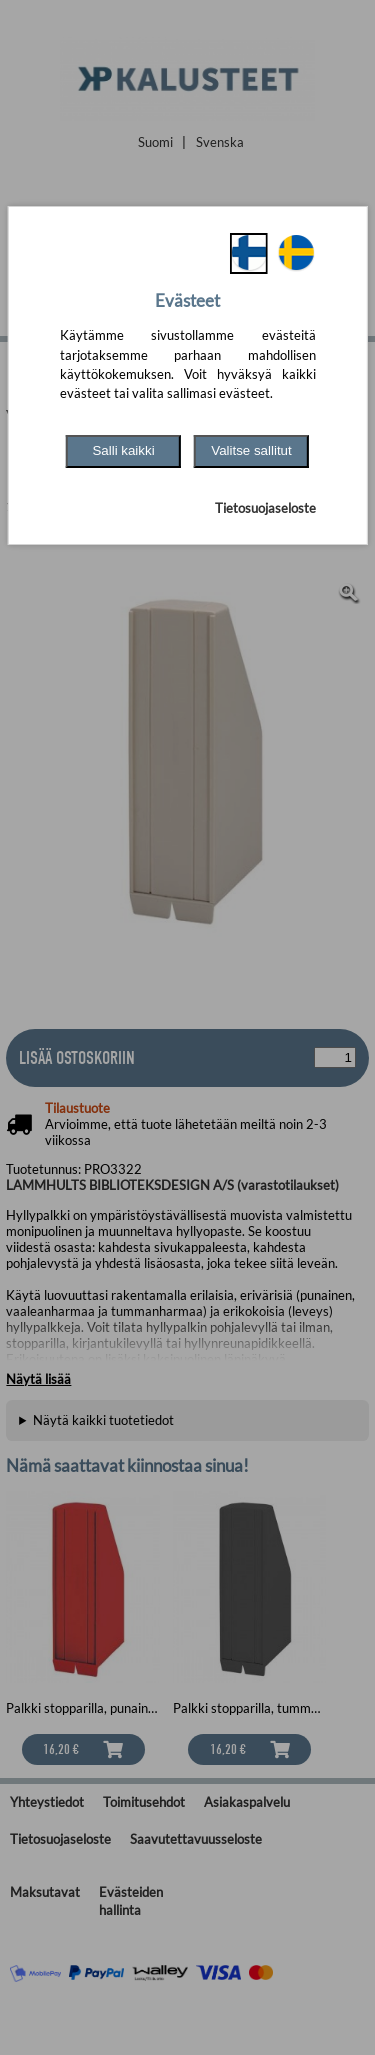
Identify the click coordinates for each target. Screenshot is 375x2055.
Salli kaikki (123, 450)
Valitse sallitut (251, 450)
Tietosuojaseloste (265, 508)
